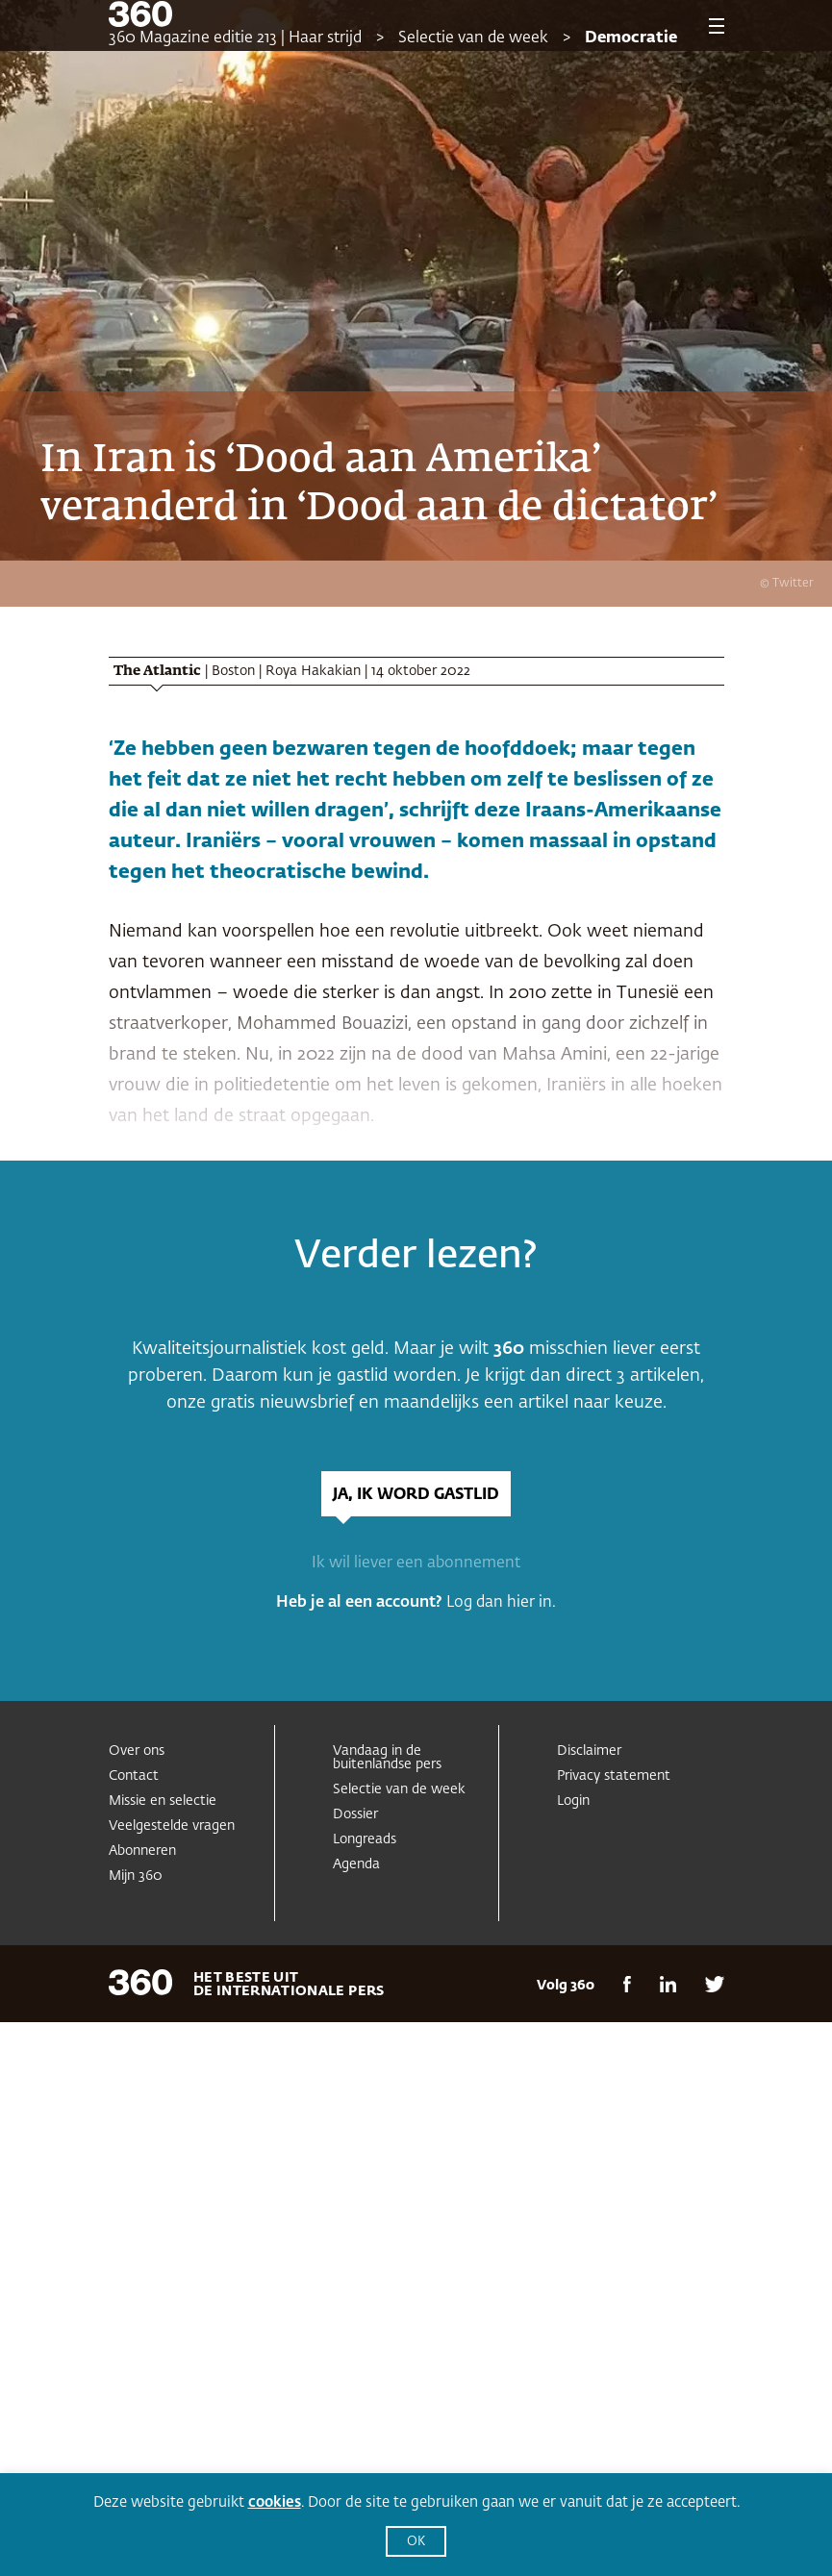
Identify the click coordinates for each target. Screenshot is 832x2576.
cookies (274, 2502)
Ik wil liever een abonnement (416, 1563)
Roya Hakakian (313, 671)
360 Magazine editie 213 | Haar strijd (235, 38)
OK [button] (416, 2542)
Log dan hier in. (501, 1603)
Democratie (631, 38)
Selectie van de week (473, 38)
